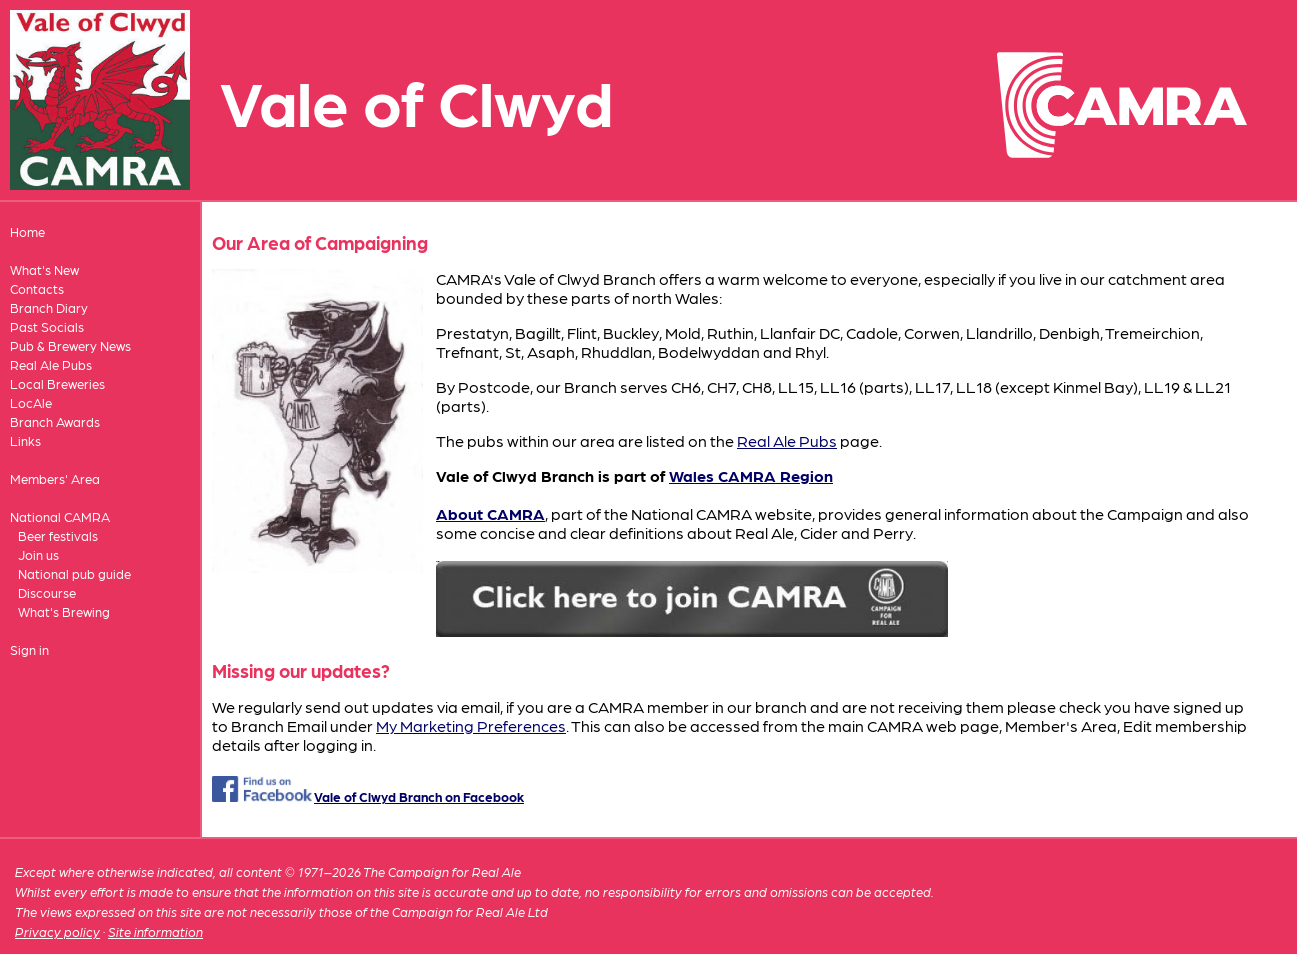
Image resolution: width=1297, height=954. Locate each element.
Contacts (37, 288)
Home (27, 231)
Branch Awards (55, 421)
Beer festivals (58, 535)
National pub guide (74, 573)
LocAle (31, 402)
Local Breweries (57, 383)
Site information (155, 931)
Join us (38, 554)
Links (25, 440)
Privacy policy (57, 931)
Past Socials (47, 326)
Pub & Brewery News (70, 345)
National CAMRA (60, 516)
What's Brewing (64, 611)
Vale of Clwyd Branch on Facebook (419, 796)
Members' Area (55, 478)
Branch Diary (49, 307)
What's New (44, 269)
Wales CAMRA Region (751, 475)
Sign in (29, 649)
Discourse (47, 592)
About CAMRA (490, 513)
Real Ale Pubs (51, 364)
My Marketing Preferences (471, 725)
